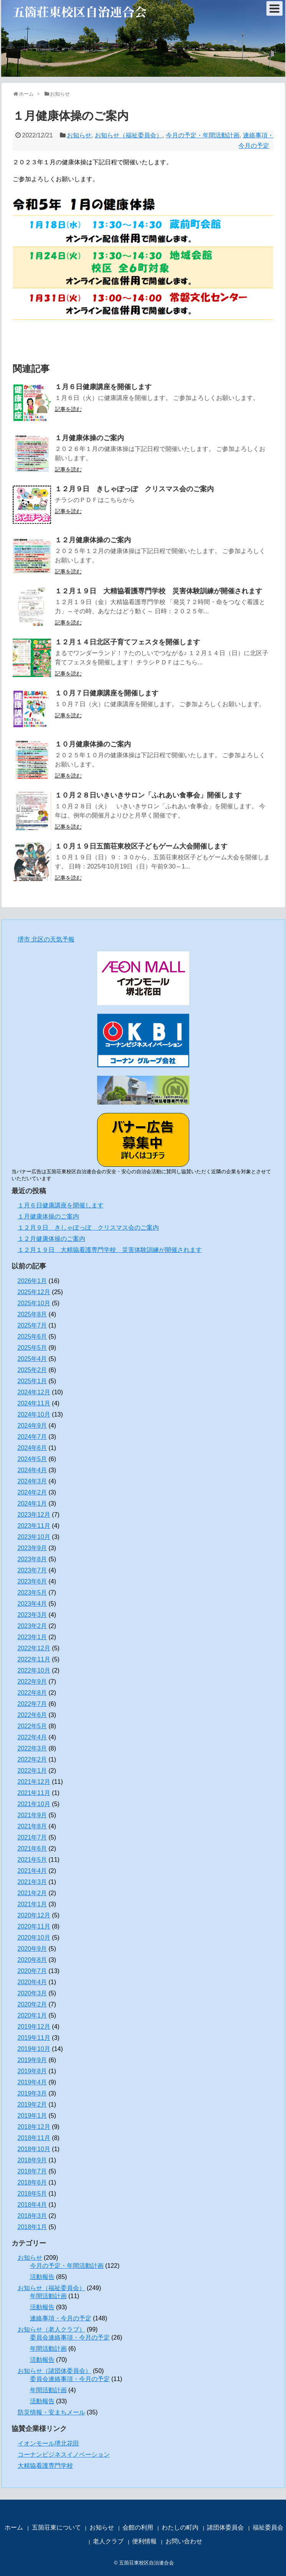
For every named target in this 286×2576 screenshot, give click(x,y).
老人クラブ (108, 2541)
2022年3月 (32, 1748)
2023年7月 (32, 1570)
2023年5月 (32, 1592)
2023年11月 (34, 1525)
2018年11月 (34, 2138)
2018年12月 (34, 2127)
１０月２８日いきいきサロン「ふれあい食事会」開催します (148, 795)
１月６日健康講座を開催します (103, 387)
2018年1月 (32, 2227)
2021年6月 (32, 1848)
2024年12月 (34, 1392)
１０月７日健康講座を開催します (107, 693)
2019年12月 (34, 2026)
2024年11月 (34, 1403)
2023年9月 (32, 1548)
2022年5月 (32, 1726)
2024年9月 (32, 1425)
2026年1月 (32, 1281)
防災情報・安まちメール (51, 2412)
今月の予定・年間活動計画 (203, 135)
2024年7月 (32, 1436)
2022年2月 (32, 1759)
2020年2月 (32, 2004)
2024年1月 (32, 1503)
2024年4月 (32, 1470)
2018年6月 (32, 2182)
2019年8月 (32, 2071)
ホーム (14, 2527)
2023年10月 (34, 1537)
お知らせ (79, 135)
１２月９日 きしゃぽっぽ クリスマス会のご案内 (134, 489)
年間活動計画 (48, 2296)
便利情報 (144, 2541)
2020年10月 (34, 1937)
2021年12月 (34, 1781)
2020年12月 (34, 1915)
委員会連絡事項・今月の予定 (70, 2337)
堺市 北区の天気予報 (46, 939)
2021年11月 (34, 1793)
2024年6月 (32, 1448)
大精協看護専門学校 (45, 2465)
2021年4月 (32, 1871)
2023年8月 (32, 1559)
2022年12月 (34, 1648)
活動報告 (42, 2277)
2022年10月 (34, 1670)
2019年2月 (32, 2104)
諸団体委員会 (225, 2527)
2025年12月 (34, 1292)
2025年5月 (32, 1347)
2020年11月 (34, 1926)
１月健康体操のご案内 (89, 438)
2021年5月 (32, 1859)
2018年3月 (32, 2216)
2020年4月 (32, 1982)
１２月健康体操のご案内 (93, 540)
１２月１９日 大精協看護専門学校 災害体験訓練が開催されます (158, 591)
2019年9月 (32, 2060)
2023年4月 (32, 1603)
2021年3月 (32, 1882)
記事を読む (68, 409)
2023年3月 (32, 1615)
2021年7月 (32, 1837)
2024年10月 (34, 1414)
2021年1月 (32, 1904)
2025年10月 (34, 1303)
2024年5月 (32, 1459)
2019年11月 (34, 2037)
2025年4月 (32, 1359)
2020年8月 (32, 1960)
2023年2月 (32, 1626)
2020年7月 (32, 1971)
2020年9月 (32, 1948)
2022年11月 (34, 1659)
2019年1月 (32, 2115)
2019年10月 (34, 2049)
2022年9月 (32, 1681)
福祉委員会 (268, 2527)
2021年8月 (32, 1826)
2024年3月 (32, 1481)
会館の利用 (137, 2527)
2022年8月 (32, 1692)
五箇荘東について (56, 2527)
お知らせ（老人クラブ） (51, 2329)
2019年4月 (32, 2082)
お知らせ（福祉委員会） (128, 135)
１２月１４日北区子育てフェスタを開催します (127, 642)
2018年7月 (32, 2171)
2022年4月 (32, 1737)
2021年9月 (32, 1815)
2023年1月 (32, 1637)
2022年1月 (32, 1770)
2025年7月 (32, 1325)
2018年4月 (32, 2204)
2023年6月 (32, 1581)
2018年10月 (34, 2149)
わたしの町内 (180, 2527)
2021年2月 (32, 1893)
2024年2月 (32, 1492)
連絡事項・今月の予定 (60, 2318)
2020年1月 (32, 2015)
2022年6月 (32, 1715)
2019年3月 (32, 2093)
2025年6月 (32, 1336)
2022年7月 (32, 1704)
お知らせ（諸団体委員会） (54, 2371)
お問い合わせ (183, 2541)
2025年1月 (32, 1381)
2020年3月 (32, 1993)
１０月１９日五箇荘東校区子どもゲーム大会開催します (141, 846)
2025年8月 (32, 1314)
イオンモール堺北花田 (48, 2443)
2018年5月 (32, 2193)
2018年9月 (32, 2160)
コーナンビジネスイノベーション (64, 2454)
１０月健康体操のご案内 (93, 744)
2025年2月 (32, 1370)
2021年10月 (34, 1804)
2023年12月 (34, 1514)
